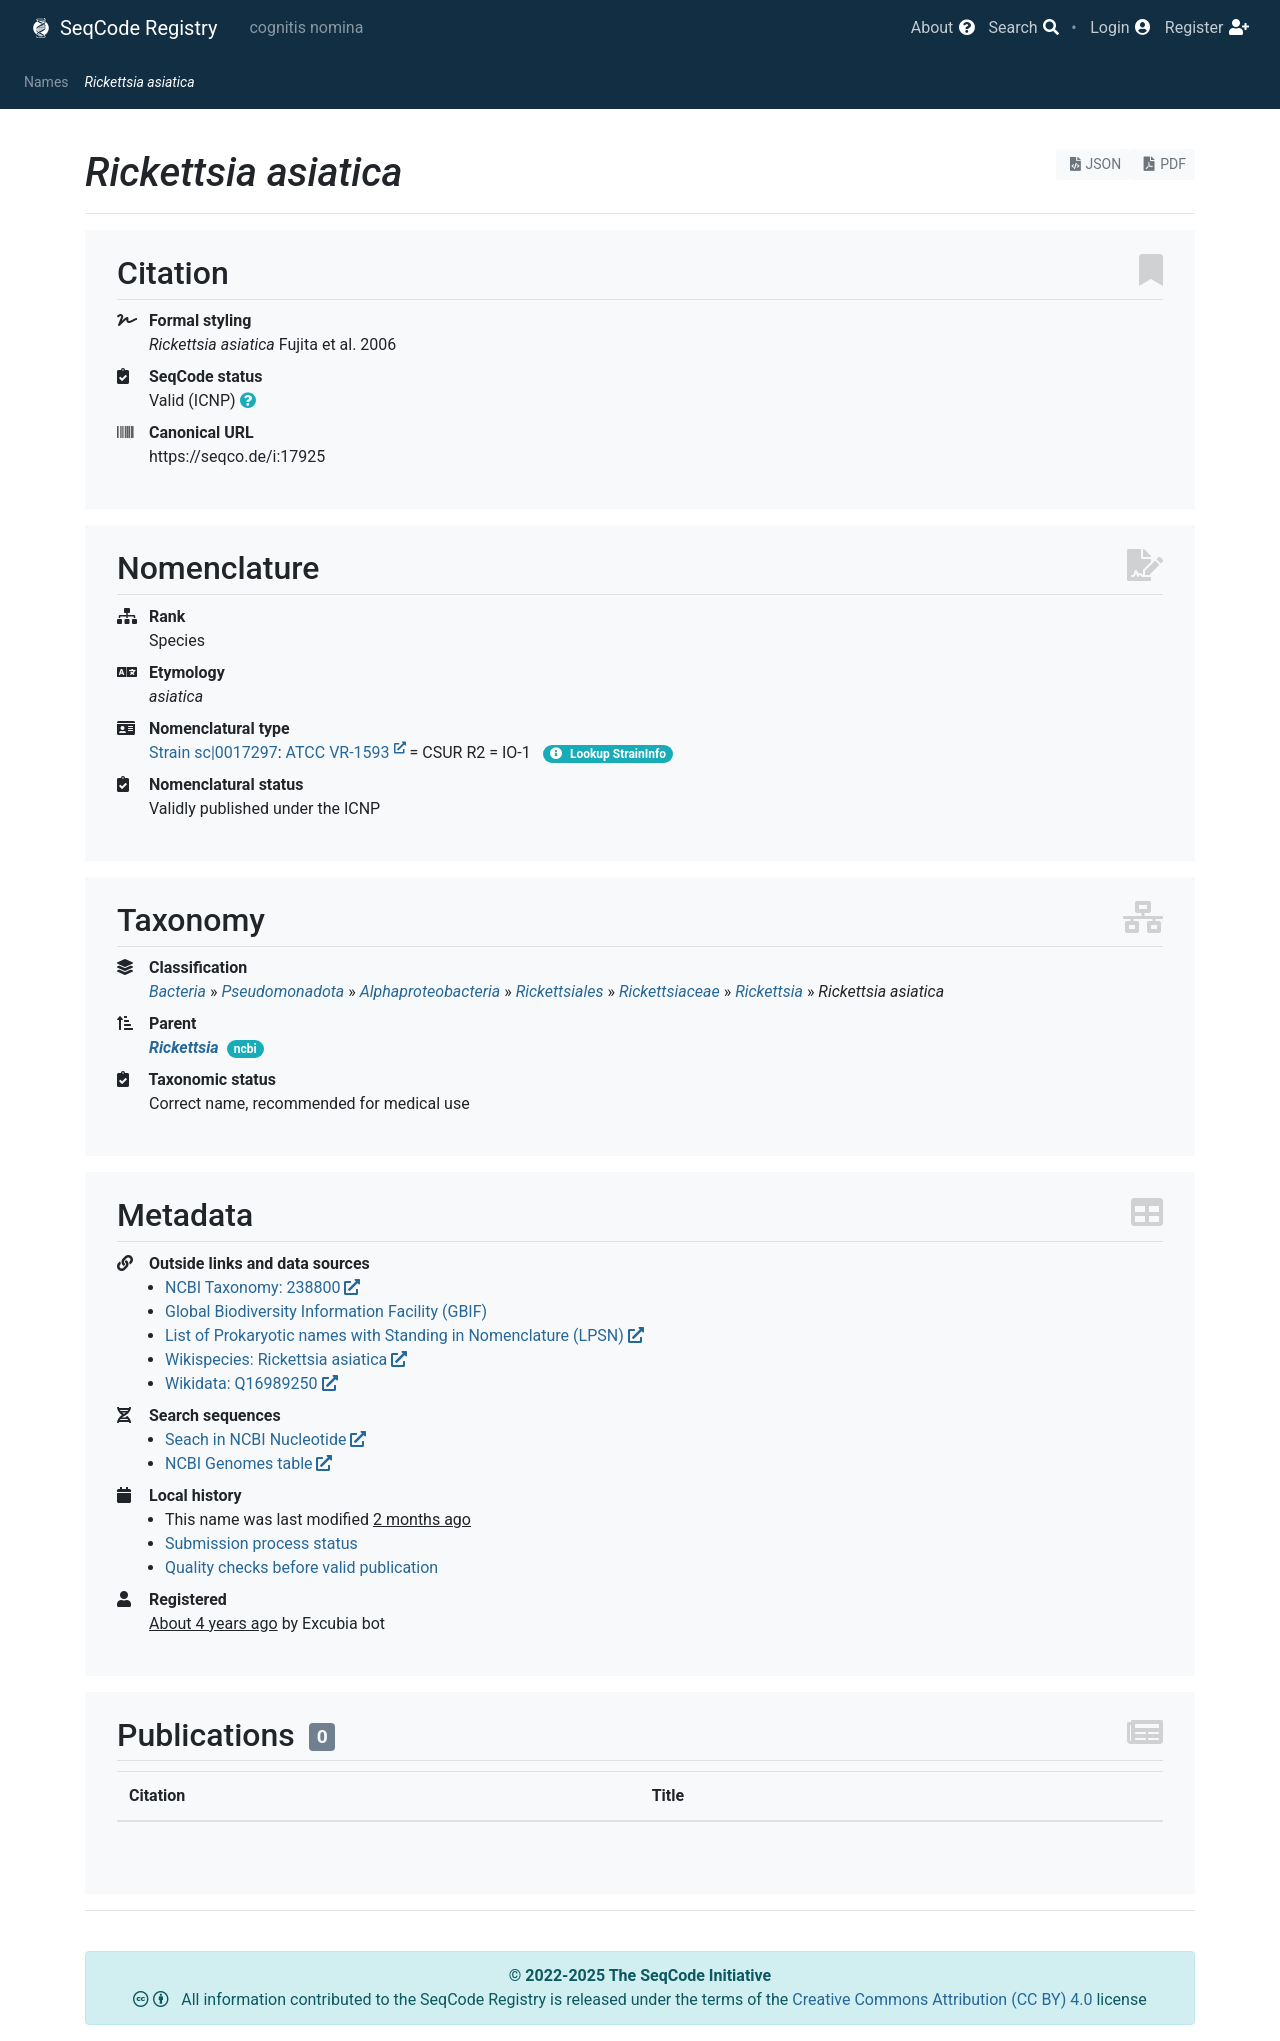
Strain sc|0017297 (213, 752)
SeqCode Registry (124, 28)
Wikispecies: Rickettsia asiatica (286, 1359)
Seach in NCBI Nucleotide (265, 1439)
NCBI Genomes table (248, 1463)
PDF (1162, 164)
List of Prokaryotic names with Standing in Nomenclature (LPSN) (404, 1335)
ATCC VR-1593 (346, 752)
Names (46, 82)
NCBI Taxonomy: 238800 (262, 1287)
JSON (1093, 164)
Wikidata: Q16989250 (251, 1383)
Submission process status (261, 1543)
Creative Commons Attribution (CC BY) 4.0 (944, 1999)
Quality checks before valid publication (301, 1567)
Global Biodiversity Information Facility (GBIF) (326, 1311)
